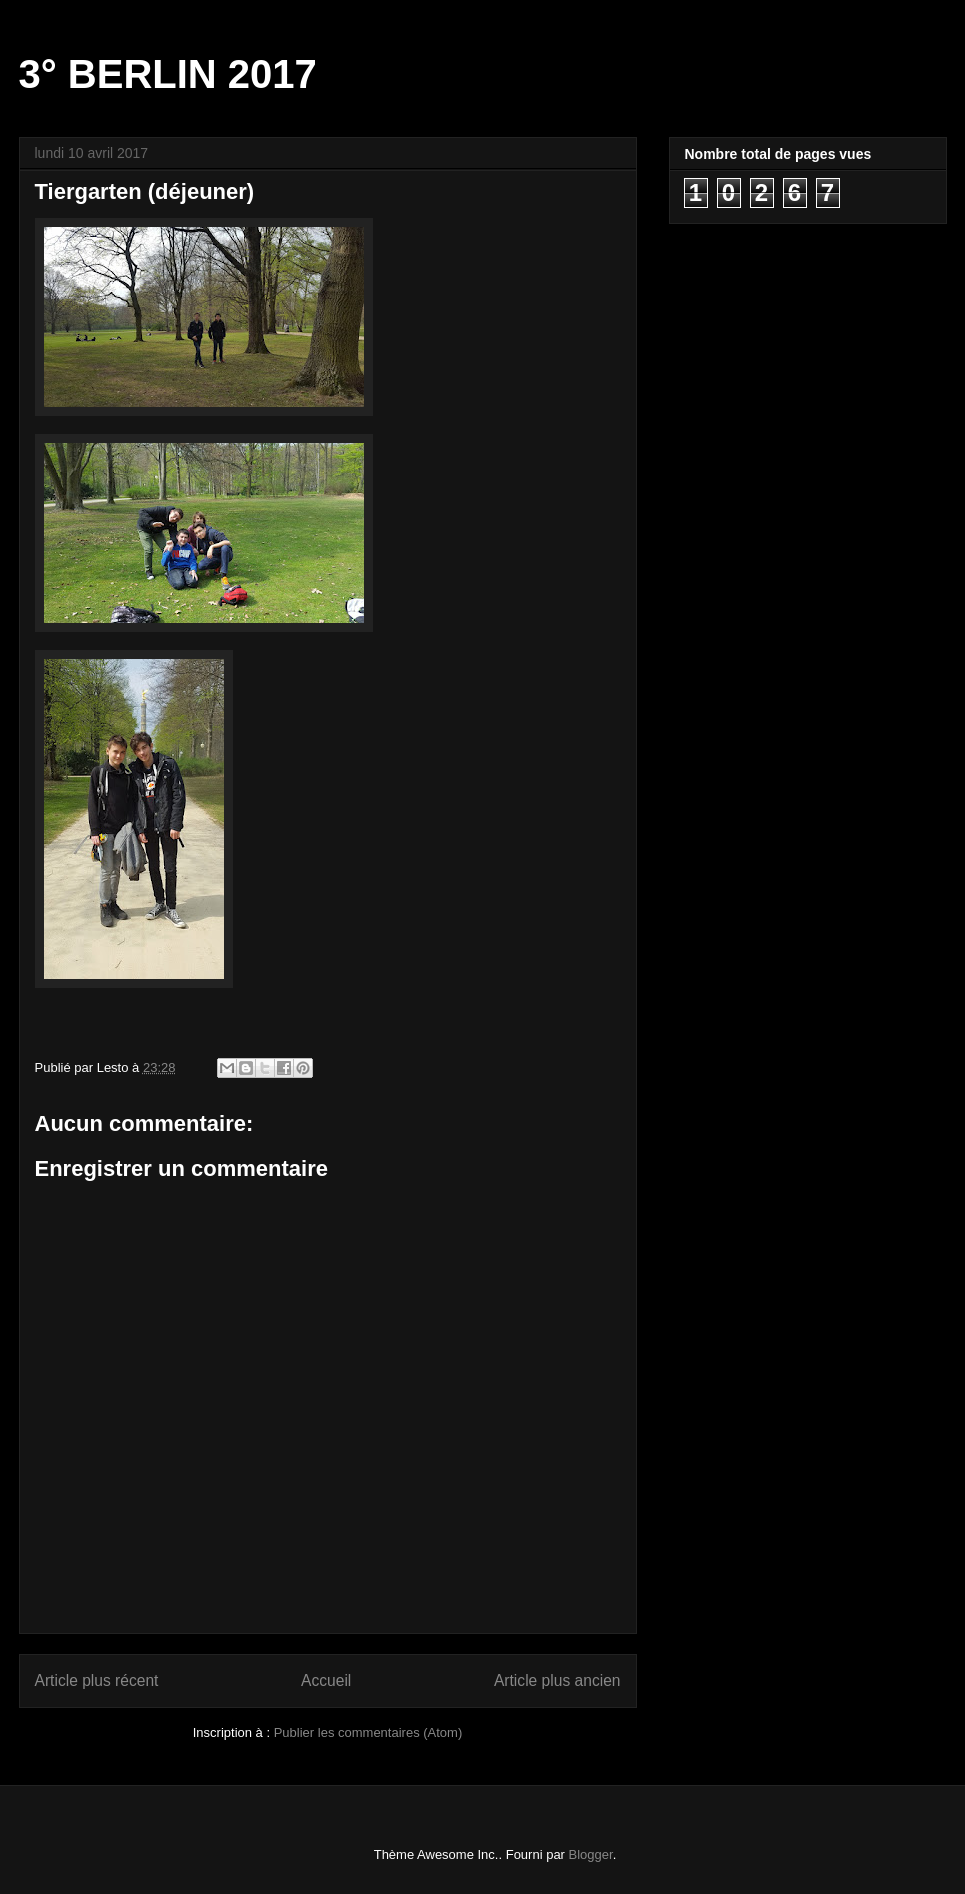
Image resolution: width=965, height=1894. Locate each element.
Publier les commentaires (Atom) (368, 1732)
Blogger (591, 1854)
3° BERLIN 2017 (168, 74)
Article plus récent (97, 1680)
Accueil (326, 1680)
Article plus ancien (557, 1680)
